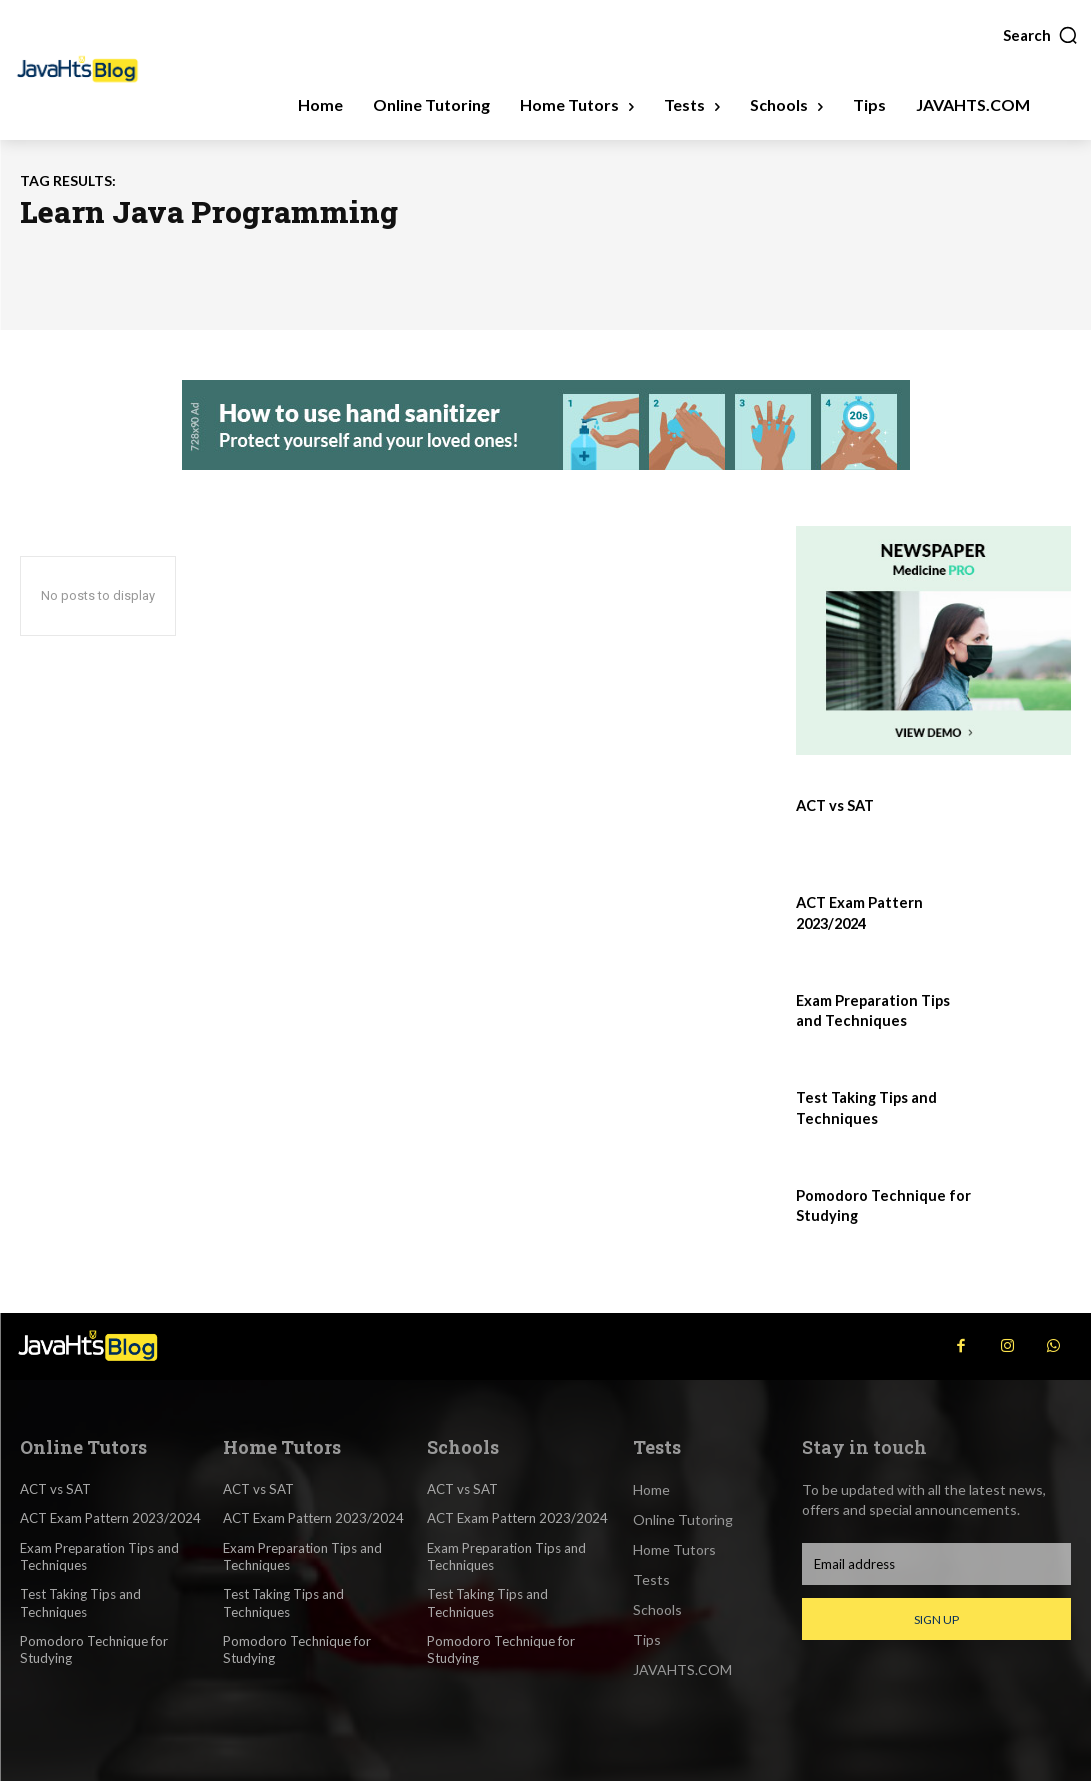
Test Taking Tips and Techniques (80, 1601)
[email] (936, 1564)
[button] (1041, 35)
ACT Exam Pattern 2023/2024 (110, 1518)
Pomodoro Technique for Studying (93, 1647)
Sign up (936, 1619)
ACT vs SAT (834, 805)
